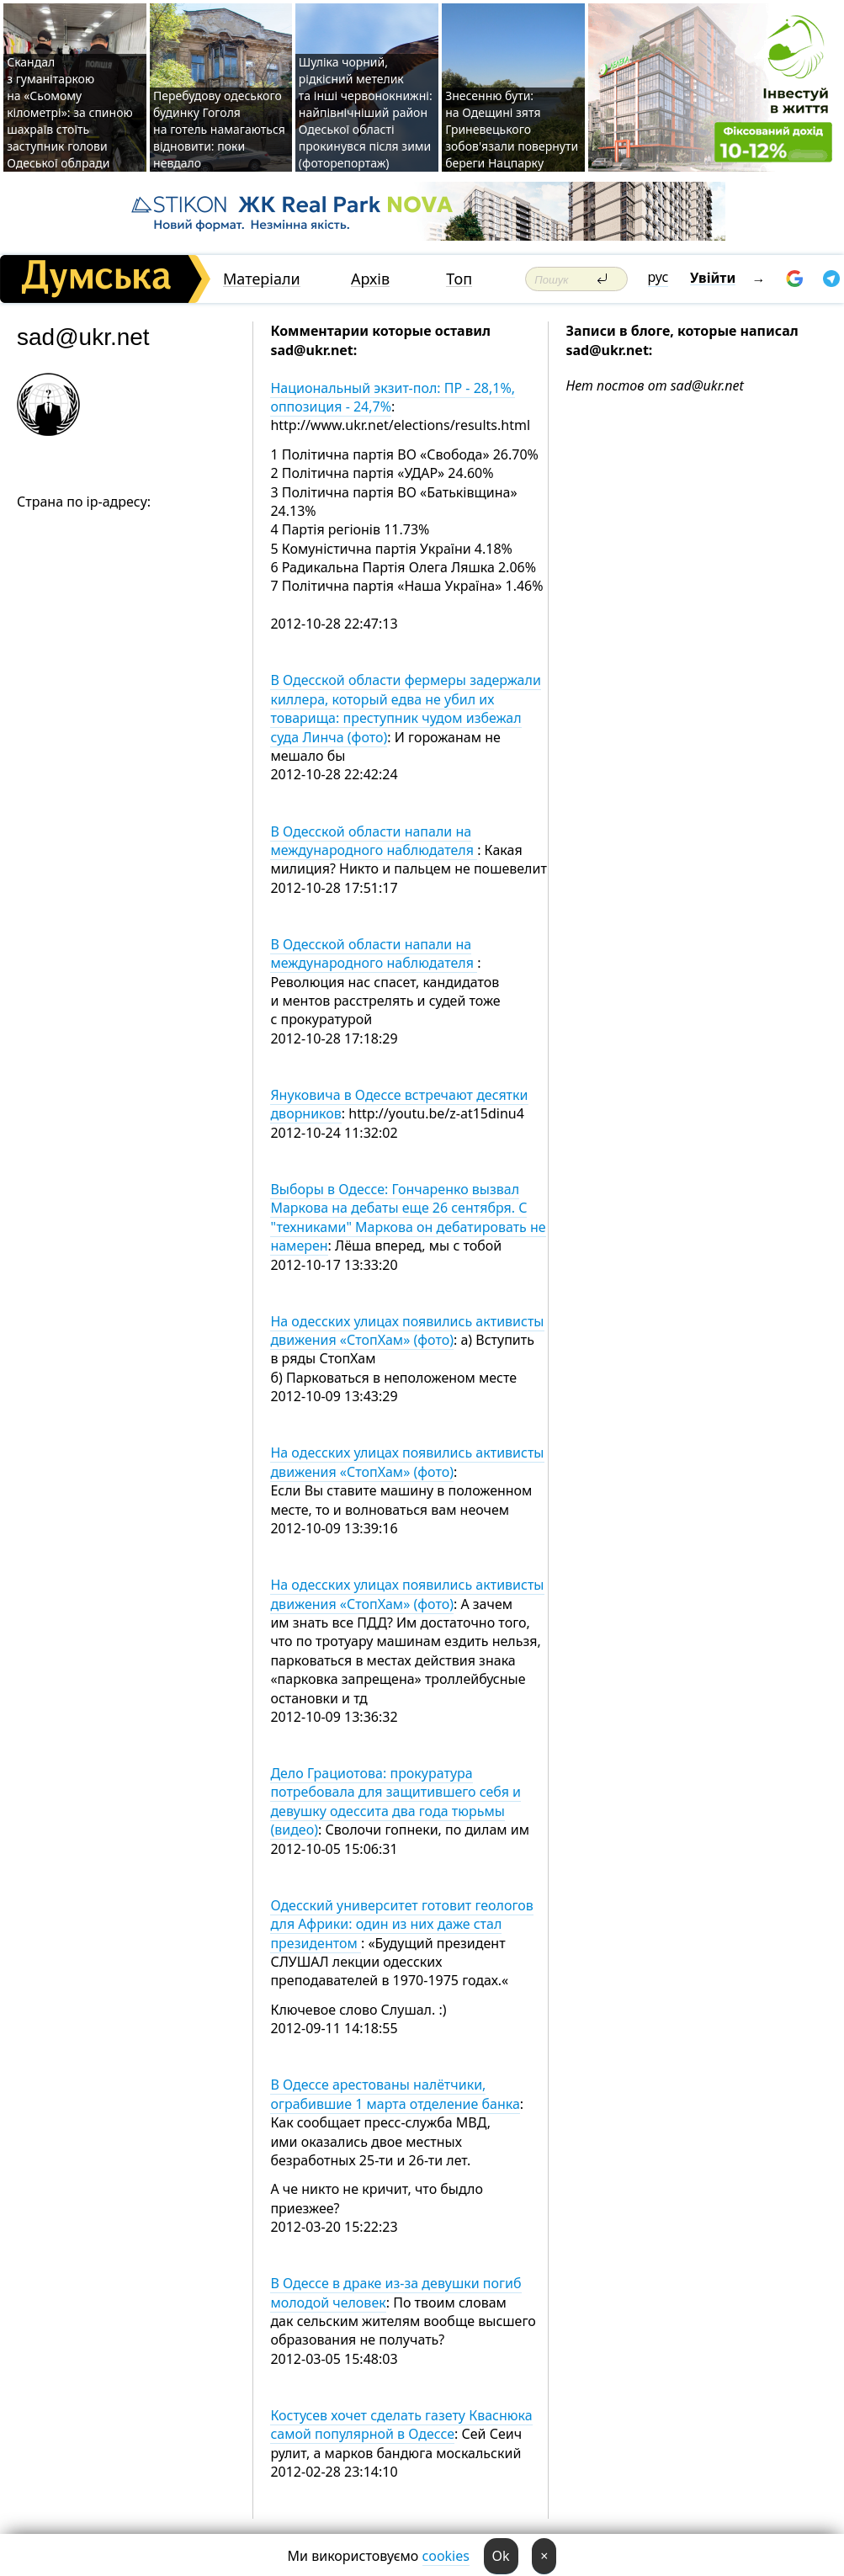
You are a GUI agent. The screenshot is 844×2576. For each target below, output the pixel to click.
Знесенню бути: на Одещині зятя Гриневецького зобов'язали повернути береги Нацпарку (511, 129)
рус (658, 277)
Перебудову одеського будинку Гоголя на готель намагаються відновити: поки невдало (219, 129)
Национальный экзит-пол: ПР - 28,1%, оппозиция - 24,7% (392, 397)
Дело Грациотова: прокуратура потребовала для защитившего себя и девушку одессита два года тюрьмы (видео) (395, 1801)
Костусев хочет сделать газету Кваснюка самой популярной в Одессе (401, 2424)
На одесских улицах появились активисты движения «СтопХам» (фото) (407, 1330)
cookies (446, 2556)
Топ (459, 279)
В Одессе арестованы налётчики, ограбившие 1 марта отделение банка (394, 2093)
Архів (370, 279)
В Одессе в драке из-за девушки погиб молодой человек (395, 2292)
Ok (501, 2556)
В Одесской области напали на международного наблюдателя (373, 840)
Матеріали (261, 279)
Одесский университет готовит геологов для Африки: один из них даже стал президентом (401, 1924)
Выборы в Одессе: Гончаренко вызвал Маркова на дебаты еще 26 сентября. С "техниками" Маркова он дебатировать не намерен (407, 1217)
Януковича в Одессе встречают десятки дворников (399, 1104)
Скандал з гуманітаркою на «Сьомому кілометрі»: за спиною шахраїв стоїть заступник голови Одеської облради (70, 112)
